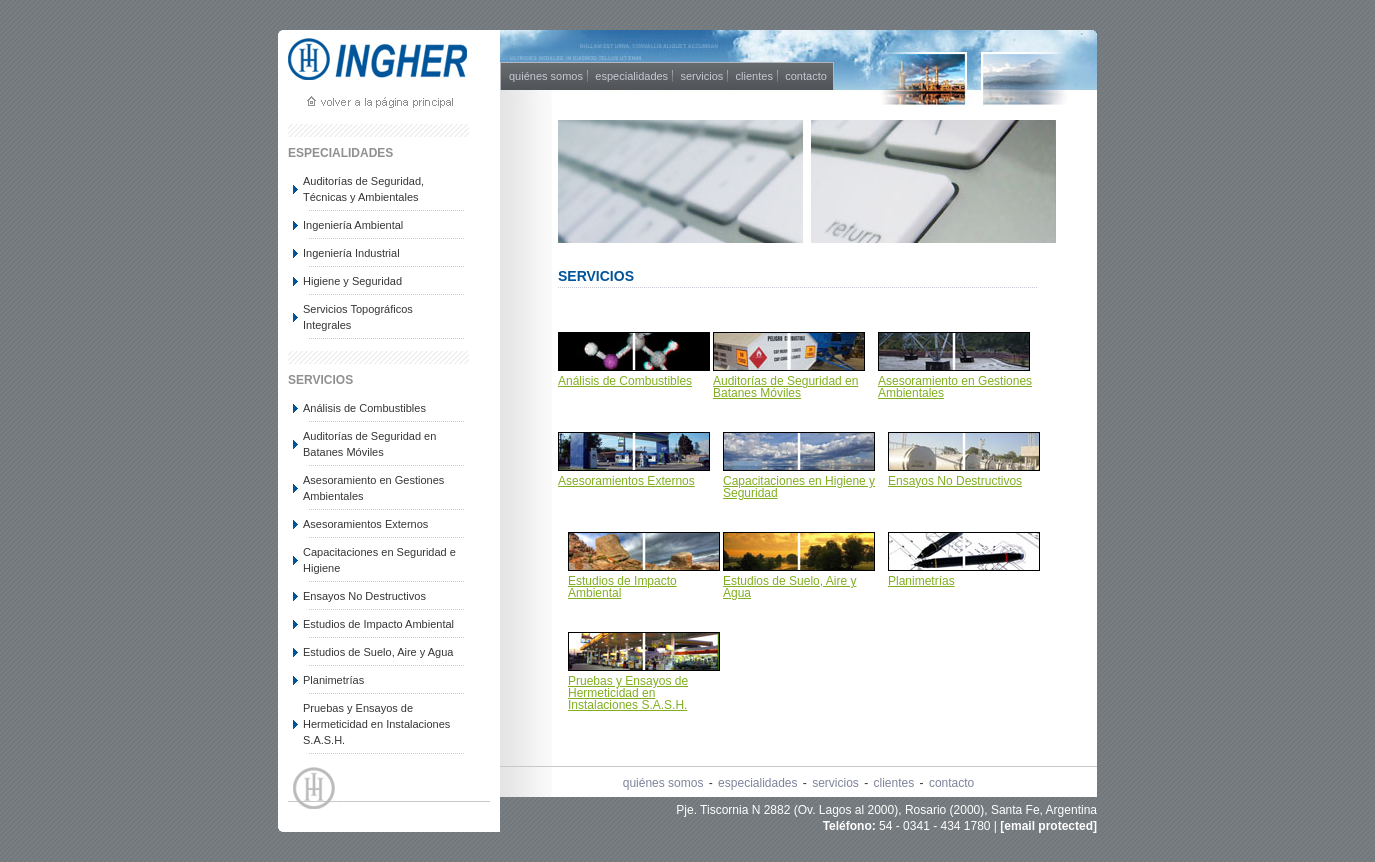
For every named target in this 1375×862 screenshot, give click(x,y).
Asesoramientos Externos (365, 524)
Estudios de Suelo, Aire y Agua (378, 652)
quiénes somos (546, 76)
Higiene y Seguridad (352, 281)
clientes (754, 76)
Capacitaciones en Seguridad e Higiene (379, 560)
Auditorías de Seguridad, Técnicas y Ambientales (363, 189)
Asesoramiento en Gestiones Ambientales (373, 488)
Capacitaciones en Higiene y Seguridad (799, 487)
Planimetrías (333, 680)
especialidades (631, 76)
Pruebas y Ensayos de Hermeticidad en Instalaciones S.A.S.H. (376, 724)
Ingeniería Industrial (351, 253)
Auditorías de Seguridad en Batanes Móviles (369, 444)
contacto (806, 76)
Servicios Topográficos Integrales (358, 317)
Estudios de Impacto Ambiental (378, 624)
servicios (701, 76)
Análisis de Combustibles (364, 408)
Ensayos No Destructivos (364, 596)
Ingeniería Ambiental (353, 225)
